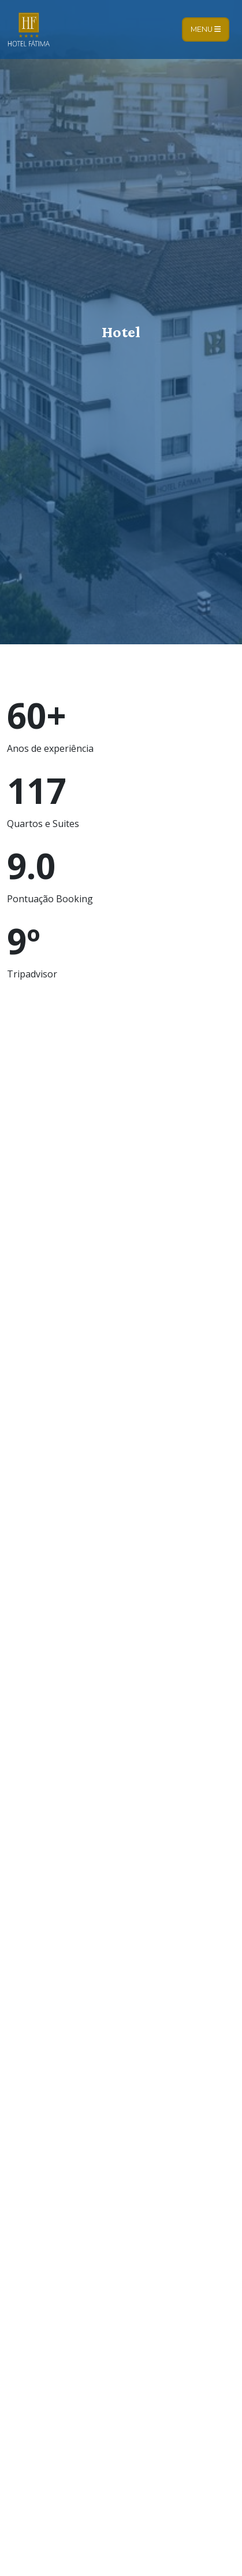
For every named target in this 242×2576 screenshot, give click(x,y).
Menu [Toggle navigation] (206, 29)
